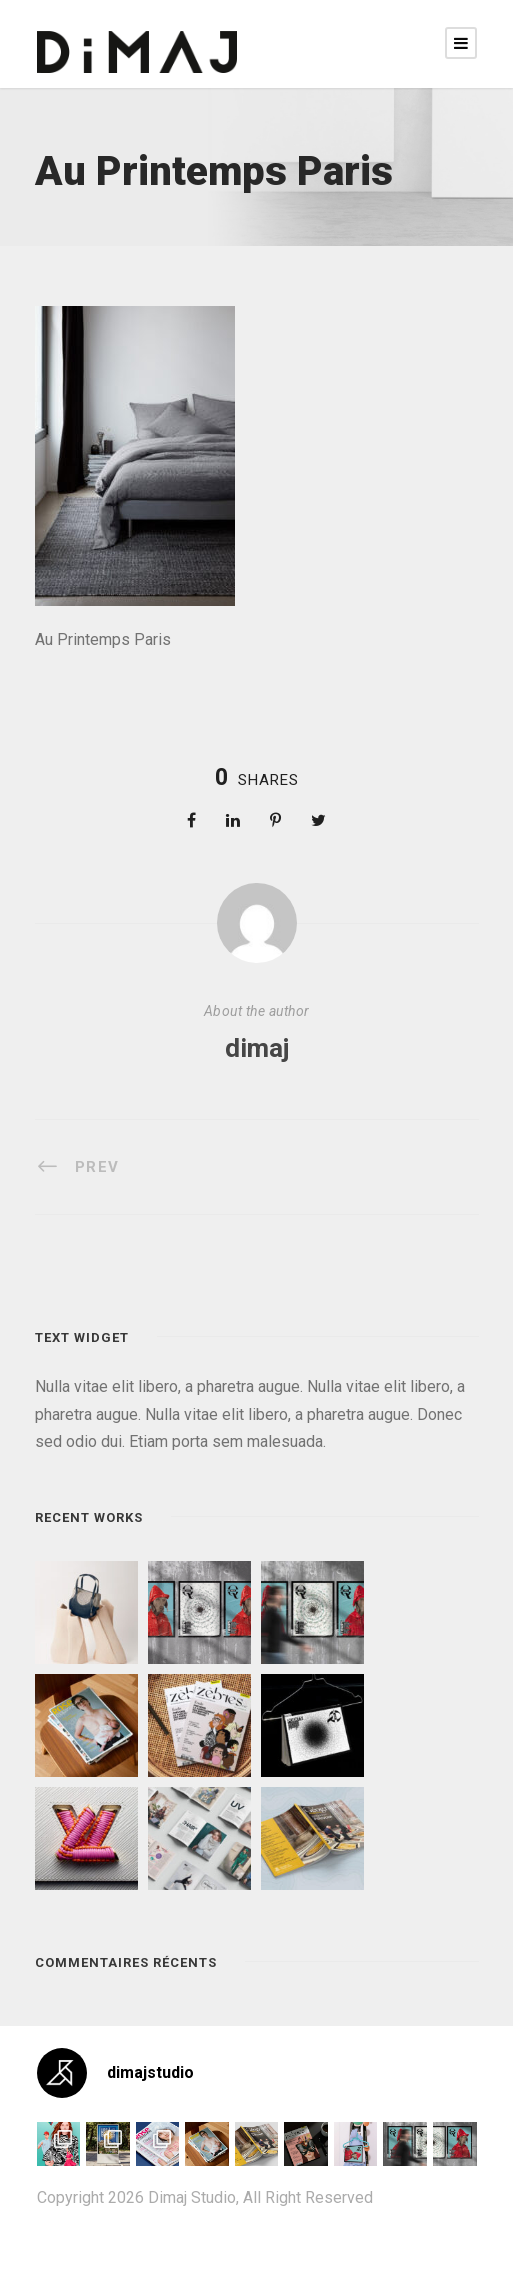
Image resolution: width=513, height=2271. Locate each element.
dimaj (257, 1048)
